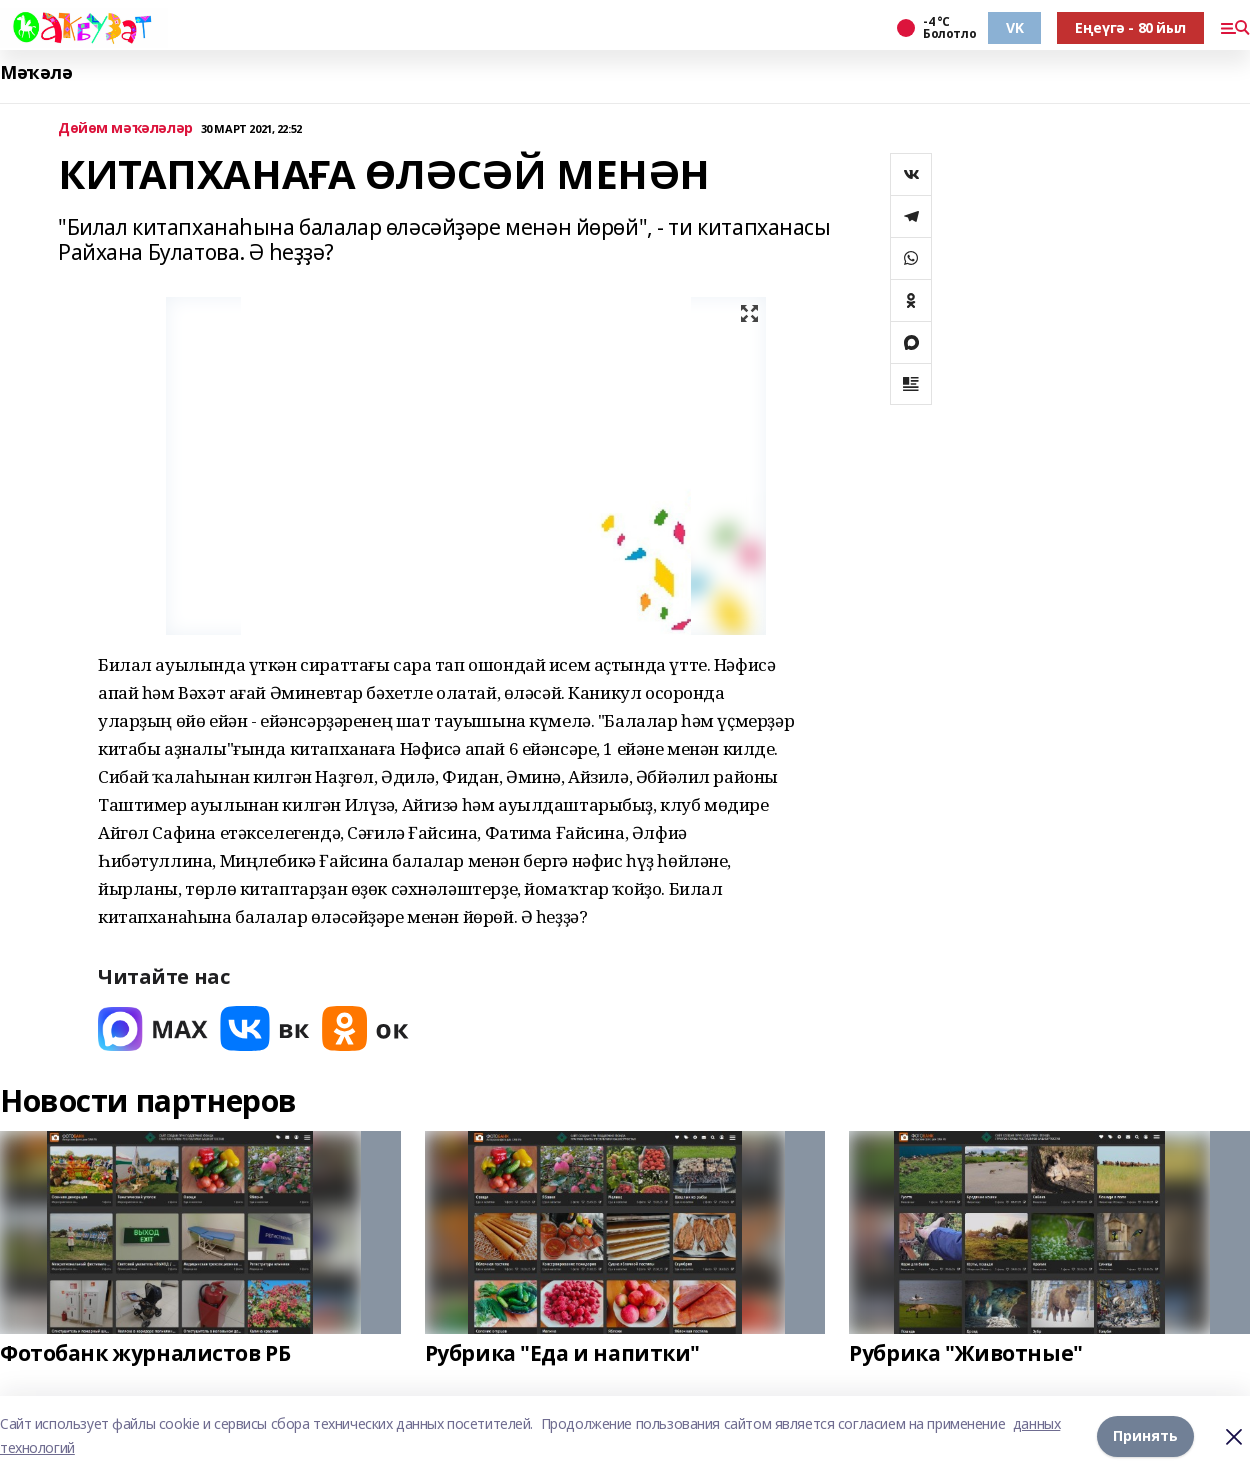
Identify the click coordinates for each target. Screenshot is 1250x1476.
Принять (1145, 1435)
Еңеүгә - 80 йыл (1130, 27)
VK (1014, 27)
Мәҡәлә (36, 72)
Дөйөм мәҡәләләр (125, 128)
